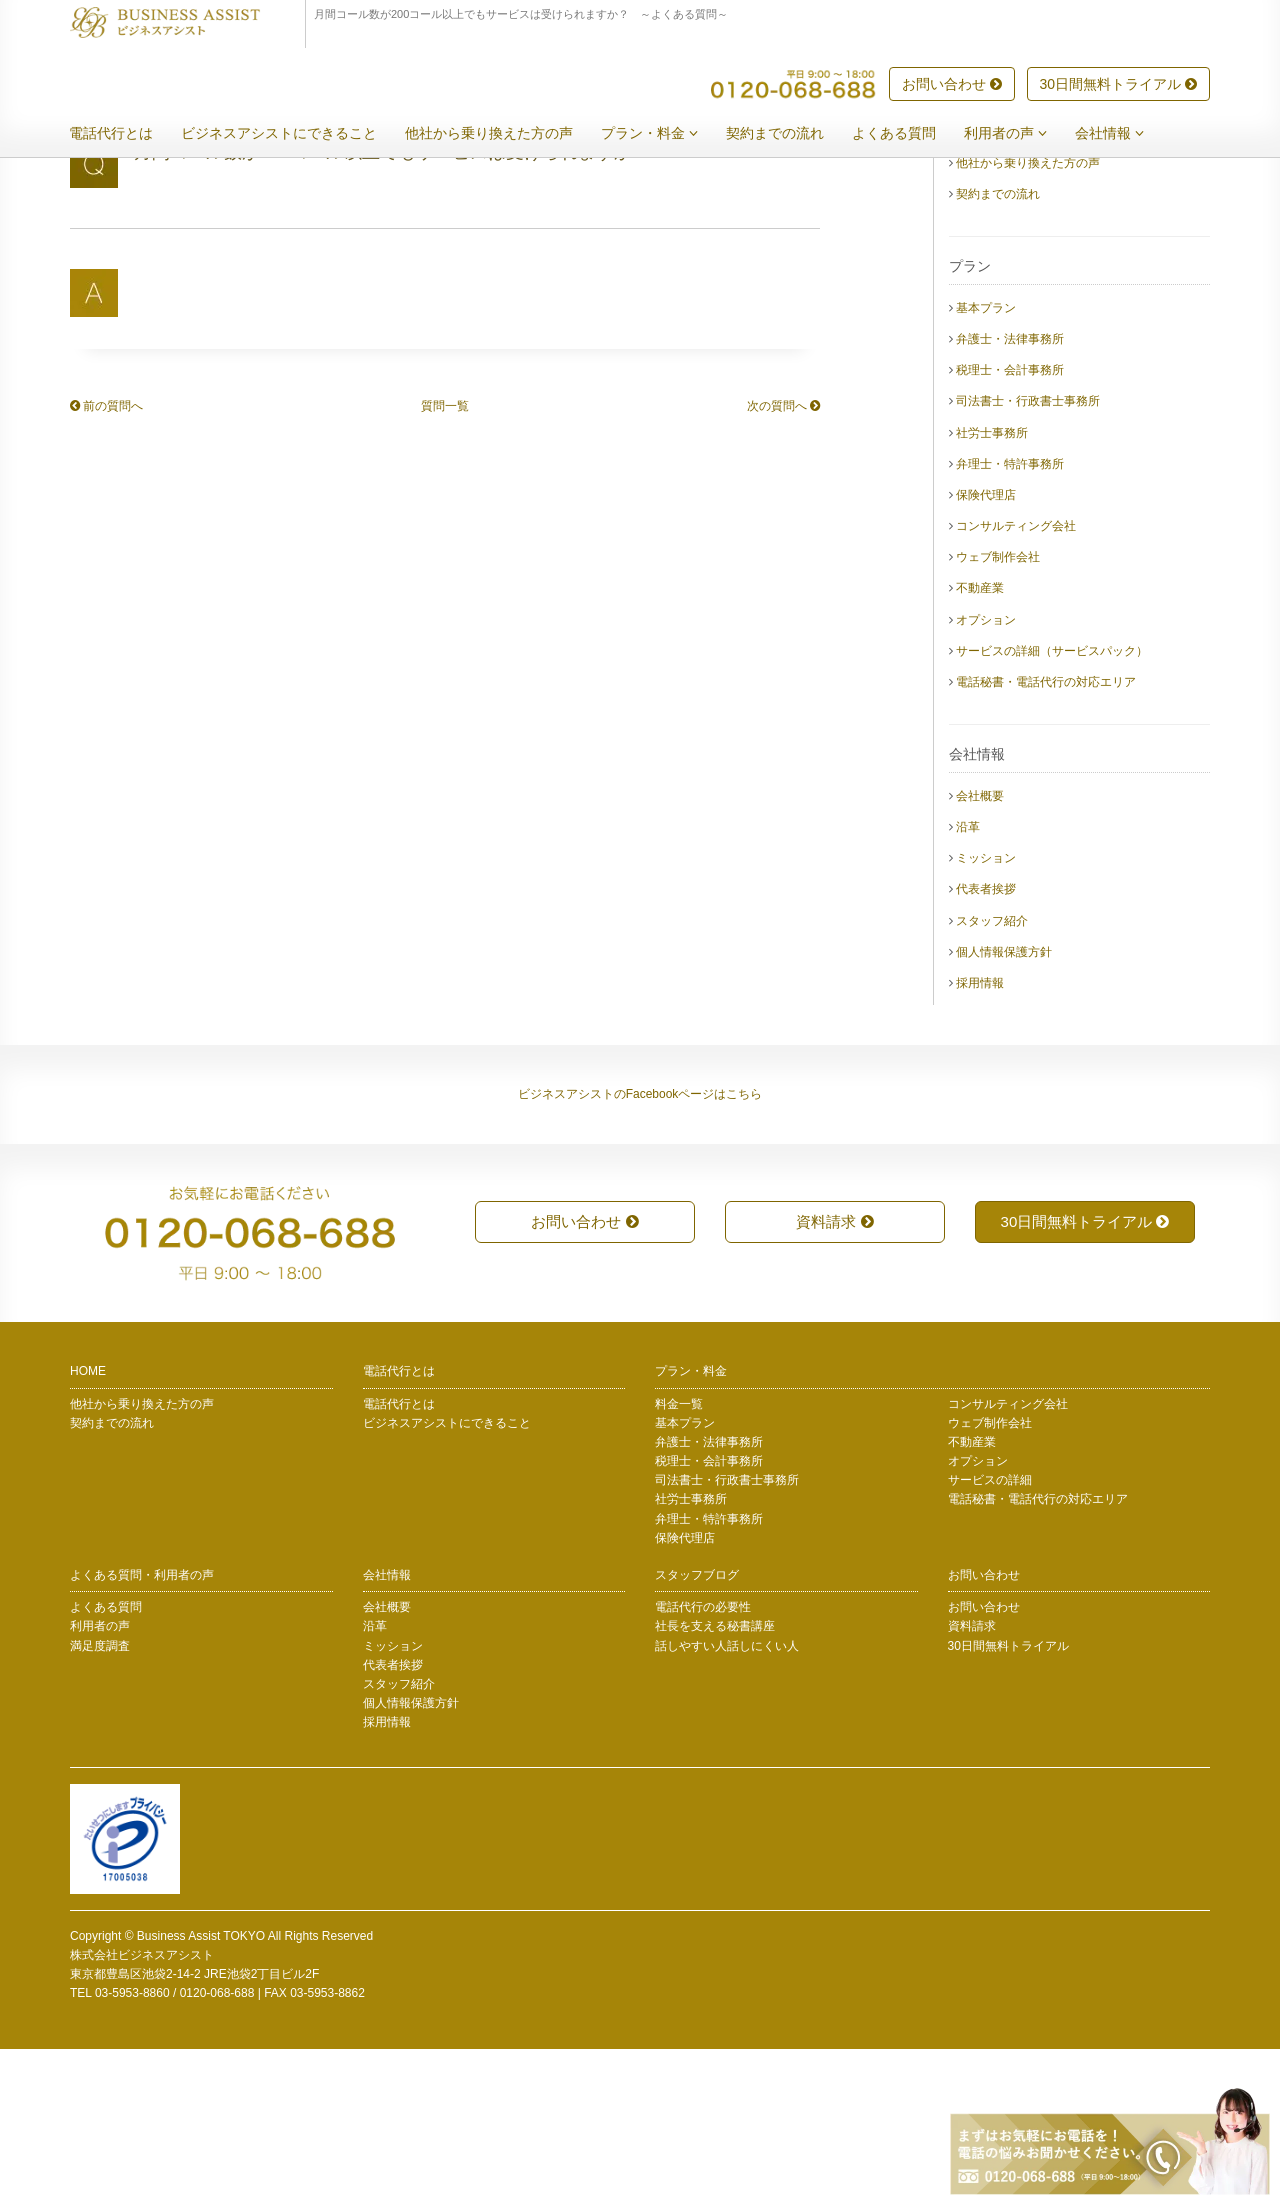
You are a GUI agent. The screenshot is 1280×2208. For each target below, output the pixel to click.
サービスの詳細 (990, 1639)
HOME (88, 1530)
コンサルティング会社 (1016, 685)
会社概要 (980, 955)
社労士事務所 (992, 592)
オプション (986, 779)
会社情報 (1124, 134)
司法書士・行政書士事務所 (1028, 560)
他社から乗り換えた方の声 (504, 134)
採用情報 (980, 1142)
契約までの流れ (790, 134)
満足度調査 (100, 1805)
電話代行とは (126, 134)
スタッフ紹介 (992, 1080)
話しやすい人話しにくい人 (727, 1805)
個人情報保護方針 (1004, 1111)
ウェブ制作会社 (998, 716)
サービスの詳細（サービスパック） (1052, 810)
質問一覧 (445, 565)
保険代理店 (986, 654)
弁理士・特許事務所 (1010, 623)
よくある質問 (909, 134)
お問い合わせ (952, 85)
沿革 (968, 986)
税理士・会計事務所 (1010, 529)
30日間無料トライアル (1118, 85)
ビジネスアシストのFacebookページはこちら (640, 1253)
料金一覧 (679, 1563)
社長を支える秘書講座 (715, 1785)
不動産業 (980, 747)
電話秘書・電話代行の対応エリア (1046, 841)
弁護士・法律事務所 (1010, 498)
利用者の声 (1020, 134)
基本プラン (986, 467)
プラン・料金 (664, 134)
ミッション (986, 1017)
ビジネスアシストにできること (294, 134)
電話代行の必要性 (703, 1766)
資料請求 (834, 1380)
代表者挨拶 (986, 1048)
